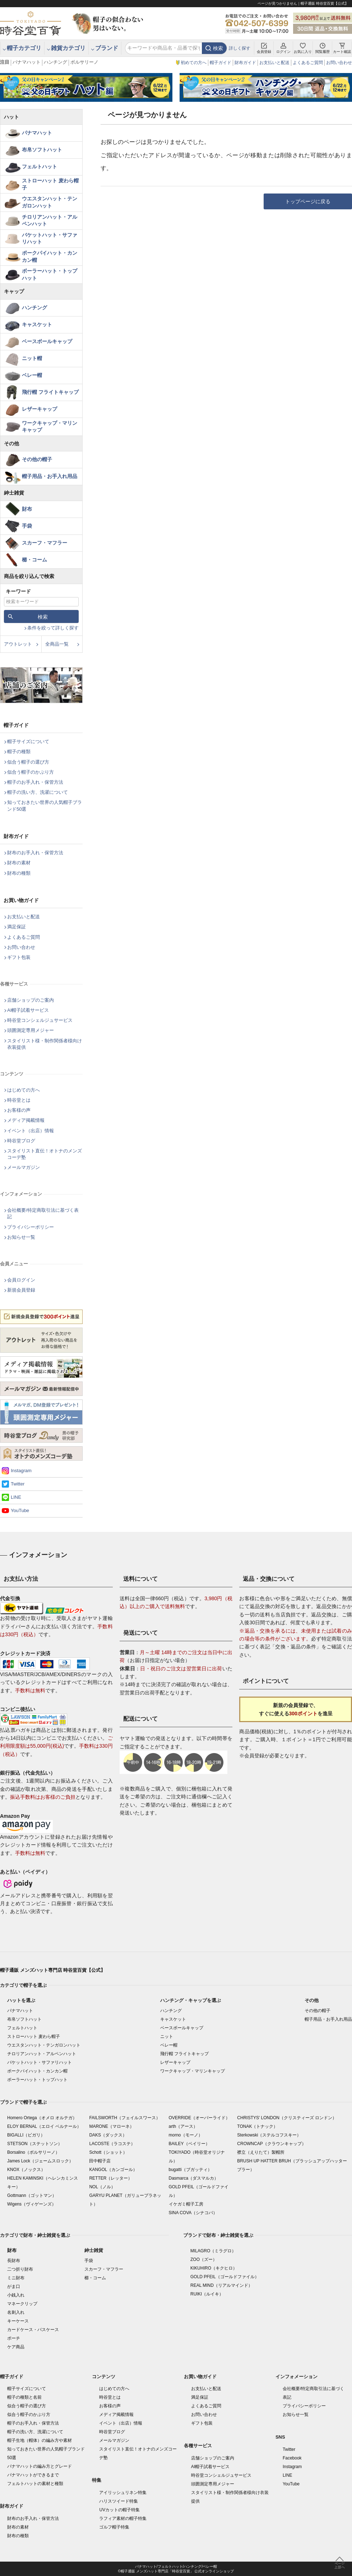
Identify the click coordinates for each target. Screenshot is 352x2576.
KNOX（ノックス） (26, 2169)
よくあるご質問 (308, 62)
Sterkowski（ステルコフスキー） (269, 2135)
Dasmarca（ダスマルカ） (194, 2178)
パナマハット (27, 62)
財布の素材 (19, 862)
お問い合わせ (339, 62)
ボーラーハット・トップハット (49, 274)
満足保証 (16, 926)
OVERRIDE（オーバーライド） (199, 2117)
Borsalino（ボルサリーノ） (33, 2152)
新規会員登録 (21, 1290)
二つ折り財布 (20, 2269)
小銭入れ (15, 2295)
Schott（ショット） (108, 2152)
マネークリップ (22, 2303)
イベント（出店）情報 (30, 1130)
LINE (16, 1497)
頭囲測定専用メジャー (30, 1030)
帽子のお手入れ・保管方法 (35, 782)
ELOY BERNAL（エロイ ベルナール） (44, 2126)
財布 (27, 509)
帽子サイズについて (28, 741)
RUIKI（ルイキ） (206, 2294)
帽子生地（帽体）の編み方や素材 (39, 2440)
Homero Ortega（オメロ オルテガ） (42, 2117)
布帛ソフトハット (42, 150)
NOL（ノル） (102, 2186)
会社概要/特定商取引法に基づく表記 (43, 1213)
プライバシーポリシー (30, 1227)
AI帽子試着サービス (28, 1010)
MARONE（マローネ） (111, 2126)
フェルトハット (39, 166)
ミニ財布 (15, 2277)
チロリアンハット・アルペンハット (49, 220)
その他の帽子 (37, 459)
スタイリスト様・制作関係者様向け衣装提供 (44, 1044)
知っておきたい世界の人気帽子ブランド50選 (44, 805)
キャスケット (37, 324)
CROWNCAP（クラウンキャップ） (271, 2143)
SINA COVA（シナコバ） (193, 2212)
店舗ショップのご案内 (30, 1000)
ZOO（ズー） (203, 2259)
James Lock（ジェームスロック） (40, 2160)
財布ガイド (245, 62)
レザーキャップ (39, 409)
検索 (218, 48)
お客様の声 (19, 1110)
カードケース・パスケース (33, 2329)
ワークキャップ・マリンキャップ (49, 426)
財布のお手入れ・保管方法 (35, 852)
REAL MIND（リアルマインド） (221, 2285)
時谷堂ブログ (21, 1140)
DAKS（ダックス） (108, 2135)
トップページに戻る (307, 201)
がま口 (13, 2286)
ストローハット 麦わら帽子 (50, 184)
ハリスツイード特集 (118, 2501)
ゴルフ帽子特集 (114, 2527)
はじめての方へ (23, 1090)
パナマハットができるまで (33, 2474)
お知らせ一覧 (21, 1237)
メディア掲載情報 (26, 1120)
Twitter (17, 1484)
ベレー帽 (32, 375)
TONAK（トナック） (257, 2126)
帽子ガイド (220, 62)
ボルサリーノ (84, 62)
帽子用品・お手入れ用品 (49, 476)
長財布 (13, 2260)
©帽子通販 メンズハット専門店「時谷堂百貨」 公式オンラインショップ (176, 2571)
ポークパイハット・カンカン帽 (49, 256)
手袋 (27, 526)
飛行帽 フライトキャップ (50, 392)
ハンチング (55, 62)
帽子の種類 (19, 751)
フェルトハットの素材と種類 (35, 2483)
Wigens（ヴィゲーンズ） (31, 2204)
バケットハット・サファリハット (49, 238)
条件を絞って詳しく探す (53, 628)
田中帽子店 (100, 2160)
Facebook (292, 2458)
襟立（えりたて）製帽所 (260, 2152)
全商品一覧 (57, 644)
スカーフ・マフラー (44, 543)
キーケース (18, 2321)
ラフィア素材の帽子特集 (123, 2518)
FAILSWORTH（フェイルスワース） (124, 2117)
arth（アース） (183, 2126)
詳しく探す (239, 48)
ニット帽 (32, 358)
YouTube (20, 1510)
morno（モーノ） (186, 2135)
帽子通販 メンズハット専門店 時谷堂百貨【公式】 (52, 1970)
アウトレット (18, 644)
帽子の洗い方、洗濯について (37, 792)
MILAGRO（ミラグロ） (213, 2250)
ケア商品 (15, 2346)
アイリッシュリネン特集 (123, 2492)
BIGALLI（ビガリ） (26, 2135)
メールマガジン (23, 1167)
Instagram (21, 1470)
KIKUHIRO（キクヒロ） (213, 2268)
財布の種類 (19, 873)
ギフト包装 (19, 957)
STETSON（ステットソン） (34, 2143)
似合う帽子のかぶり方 (30, 772)
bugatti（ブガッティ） (190, 2169)
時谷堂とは (19, 1100)
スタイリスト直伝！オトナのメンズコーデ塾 (44, 1154)
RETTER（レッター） (110, 2178)
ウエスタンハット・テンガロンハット (49, 202)
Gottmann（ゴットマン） (31, 2195)
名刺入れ (15, 2312)
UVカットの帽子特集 (119, 2509)
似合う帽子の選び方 (28, 762)
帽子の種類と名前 (24, 2397)
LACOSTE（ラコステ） (112, 2143)
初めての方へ (194, 62)
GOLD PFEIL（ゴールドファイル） (224, 2276)
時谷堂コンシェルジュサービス (40, 1020)
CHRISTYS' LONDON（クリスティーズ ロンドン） (287, 2117)
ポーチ (13, 2338)
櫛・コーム (34, 560)
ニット (166, 2036)
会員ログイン (21, 1280)
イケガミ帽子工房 (186, 2204)
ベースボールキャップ (47, 341)
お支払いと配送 (274, 62)
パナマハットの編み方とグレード (39, 2466)
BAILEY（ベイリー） (189, 2143)
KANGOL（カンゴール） (113, 2169)
